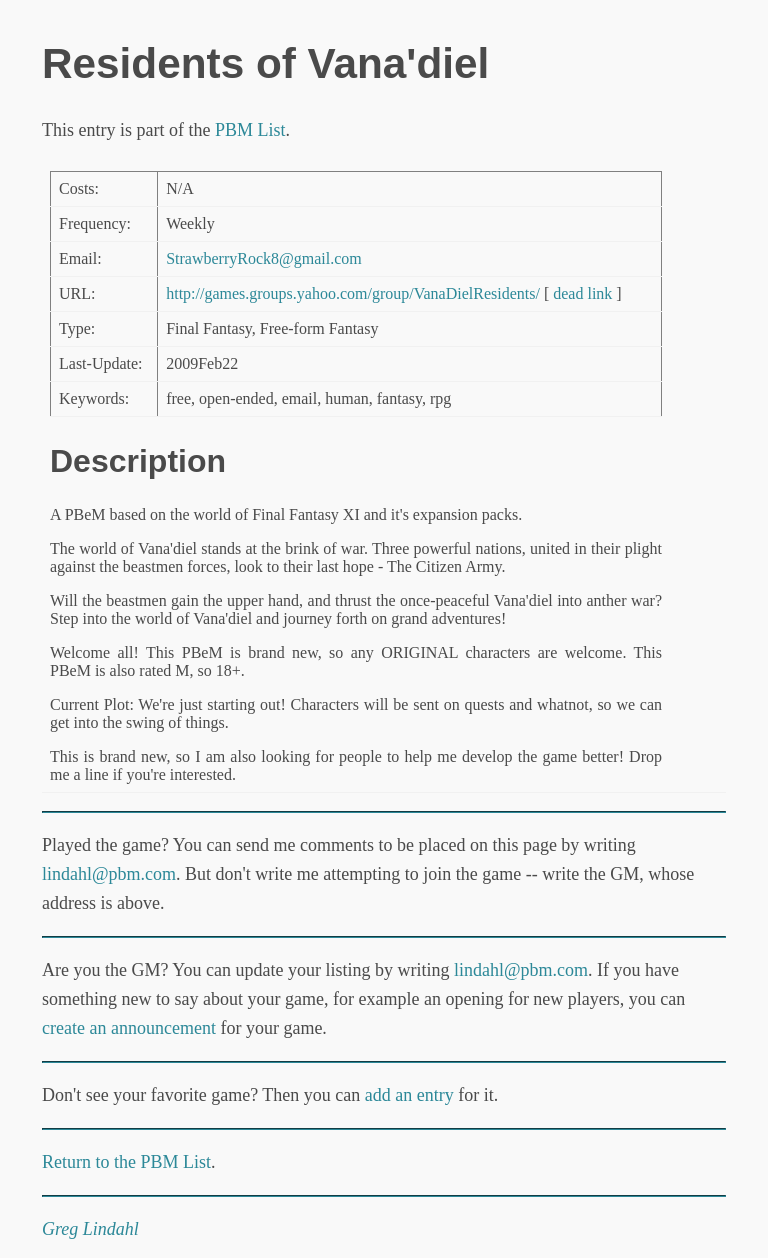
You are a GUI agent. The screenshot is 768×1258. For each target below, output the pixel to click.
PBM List (250, 130)
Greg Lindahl (90, 1229)
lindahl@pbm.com (109, 874)
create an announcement (129, 1028)
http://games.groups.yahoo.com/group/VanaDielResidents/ (353, 293)
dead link (582, 293)
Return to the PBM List (126, 1162)
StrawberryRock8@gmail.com (264, 258)
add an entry (409, 1095)
